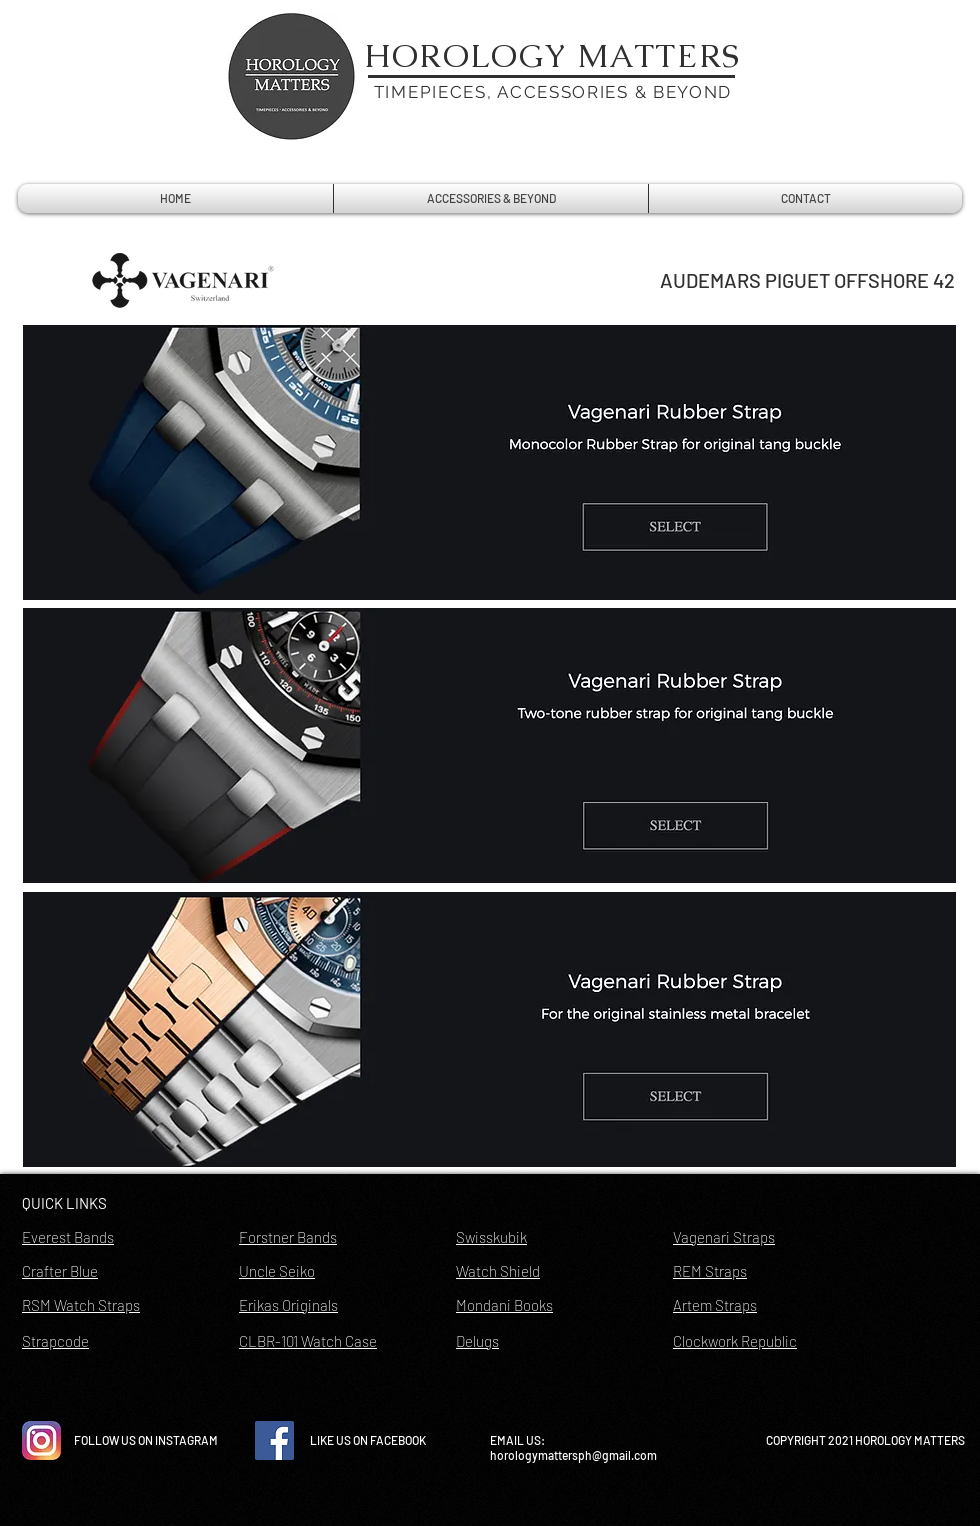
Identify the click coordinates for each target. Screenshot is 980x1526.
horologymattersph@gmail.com (573, 1455)
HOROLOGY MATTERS (553, 55)
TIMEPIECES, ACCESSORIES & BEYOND (553, 92)
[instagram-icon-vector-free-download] (41, 1440)
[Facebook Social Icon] (274, 1440)
